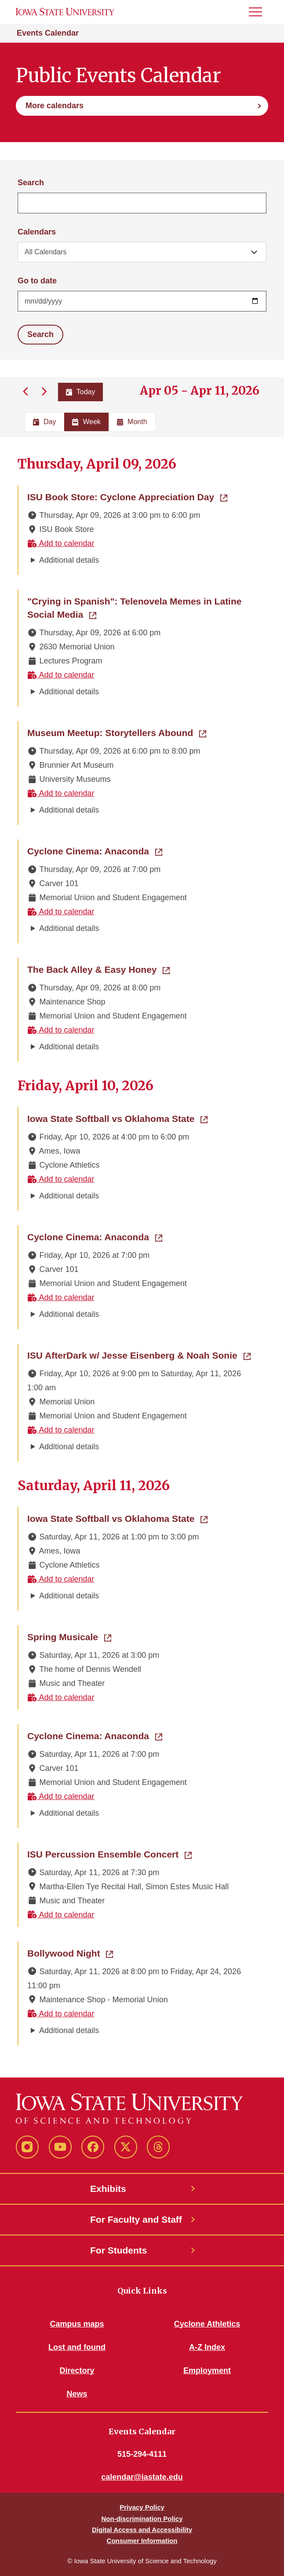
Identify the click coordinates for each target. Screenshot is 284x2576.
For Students (118, 2250)
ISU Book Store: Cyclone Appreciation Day (127, 496)
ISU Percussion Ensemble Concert (109, 1853)
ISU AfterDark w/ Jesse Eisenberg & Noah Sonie (139, 1354)
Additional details (69, 560)
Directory (76, 2370)
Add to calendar (61, 543)
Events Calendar (48, 33)
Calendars (37, 231)
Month (132, 421)
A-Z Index (207, 2347)
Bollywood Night (70, 1952)
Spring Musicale (69, 1636)
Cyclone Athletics (207, 2323)
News (76, 2393)
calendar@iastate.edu (142, 2477)
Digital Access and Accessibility (142, 2529)
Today (80, 392)
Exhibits (108, 2189)
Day (44, 421)
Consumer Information (142, 2540)
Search (31, 182)
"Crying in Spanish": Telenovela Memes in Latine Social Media (134, 607)
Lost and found (77, 2347)
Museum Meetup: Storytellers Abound (116, 732)
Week (86, 421)
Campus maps (77, 2323)
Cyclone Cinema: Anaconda (94, 850)
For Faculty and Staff (136, 2219)
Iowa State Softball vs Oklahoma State (117, 1118)
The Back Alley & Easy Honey (98, 969)
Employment (207, 2370)
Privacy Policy (142, 2507)
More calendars (54, 105)
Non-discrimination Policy (141, 2518)
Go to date (37, 280)
